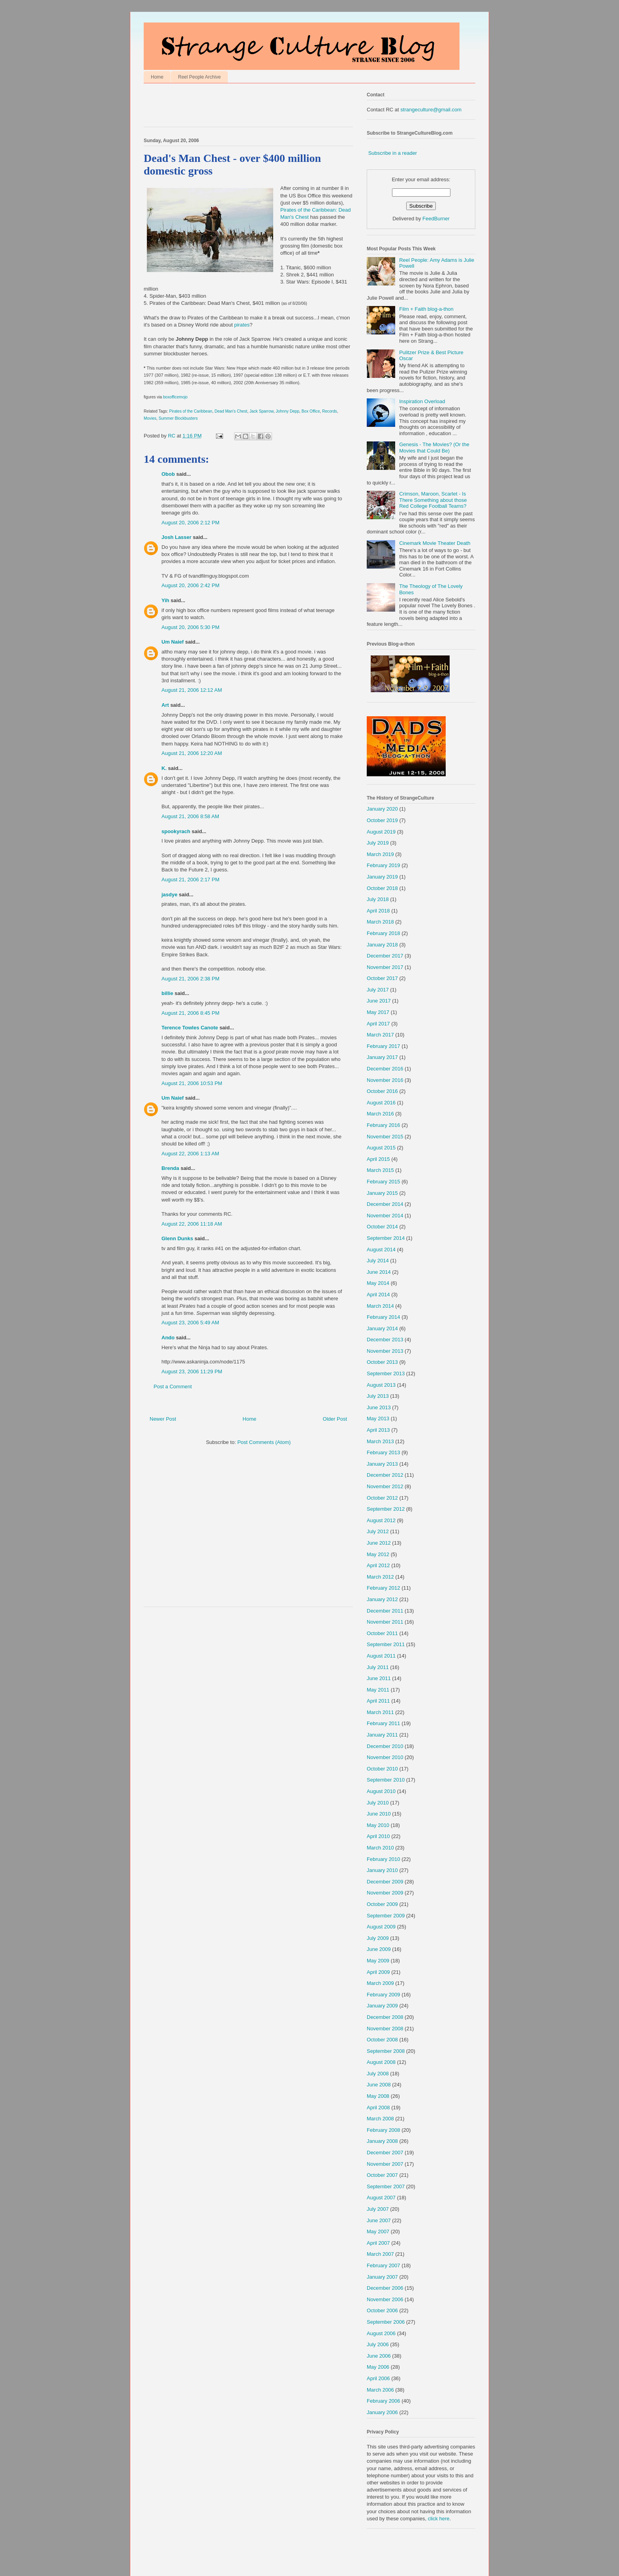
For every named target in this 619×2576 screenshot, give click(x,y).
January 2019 (382, 877)
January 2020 (382, 809)
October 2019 (382, 820)
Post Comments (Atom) (264, 1442)
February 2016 (383, 1125)
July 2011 (378, 1667)
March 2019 (380, 854)
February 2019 (383, 865)
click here (439, 2519)
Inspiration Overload (422, 401)
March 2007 (380, 2254)
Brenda (170, 1168)
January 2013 (382, 1464)
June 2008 (379, 2085)
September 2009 (386, 1916)
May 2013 (378, 1418)
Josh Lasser (176, 537)
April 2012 (378, 1565)
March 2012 (380, 1577)
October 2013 (382, 1362)
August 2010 (381, 1791)
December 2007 (385, 2152)
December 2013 (385, 1339)
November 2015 (385, 1137)
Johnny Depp (287, 411)
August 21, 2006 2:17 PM (190, 879)
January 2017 (382, 1057)
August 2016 (381, 1103)
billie (167, 993)
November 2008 (385, 2029)
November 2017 (385, 967)
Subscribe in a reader (392, 153)
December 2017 (385, 956)
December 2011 (385, 1611)
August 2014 (381, 1249)
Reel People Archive (199, 77)
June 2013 (379, 1407)
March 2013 (380, 1441)
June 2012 (379, 1543)
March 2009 (380, 1983)
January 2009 (382, 2006)
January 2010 (382, 1870)
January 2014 (382, 1328)
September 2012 (386, 1509)
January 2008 (382, 2141)
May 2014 (378, 1283)
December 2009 (385, 1882)
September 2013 (386, 1373)
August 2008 (381, 2062)
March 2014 (380, 1306)
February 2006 (383, 2401)
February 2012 (383, 1588)
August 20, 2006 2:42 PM (190, 585)
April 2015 (378, 1159)
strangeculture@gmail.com (430, 110)
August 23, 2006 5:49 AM (190, 1323)
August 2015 (381, 1148)
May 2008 (378, 2096)
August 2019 (381, 832)
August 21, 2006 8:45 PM (190, 1013)
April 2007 (378, 2243)
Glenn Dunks (177, 1238)
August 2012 (381, 1520)
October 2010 (382, 1769)
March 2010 (380, 1848)
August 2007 (381, 2197)
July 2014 (378, 1261)
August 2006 (381, 2333)
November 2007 (385, 2164)
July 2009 (378, 1938)
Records (329, 411)
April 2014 (378, 1294)
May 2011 (378, 1690)
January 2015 (382, 1193)
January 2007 (382, 2277)
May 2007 (378, 2231)
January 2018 (382, 945)
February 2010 (383, 1859)
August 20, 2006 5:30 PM (190, 627)
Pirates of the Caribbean (190, 411)
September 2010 (386, 1780)
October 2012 (382, 1498)
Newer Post (163, 1419)
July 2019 (378, 843)
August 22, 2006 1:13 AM (190, 1154)
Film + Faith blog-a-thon (426, 309)
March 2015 (380, 1170)
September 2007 (386, 2186)
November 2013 (385, 1351)
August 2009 (381, 1927)
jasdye (169, 894)
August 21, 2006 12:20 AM (191, 753)
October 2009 (382, 1904)
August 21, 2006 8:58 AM (190, 816)
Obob (168, 474)
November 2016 (385, 1080)
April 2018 (378, 911)
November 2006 (385, 2299)
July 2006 (378, 2344)
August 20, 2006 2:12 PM (190, 523)
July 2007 (378, 2209)
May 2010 (378, 1825)
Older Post (335, 1419)
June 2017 (379, 1001)
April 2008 (378, 2107)
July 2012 (378, 1531)
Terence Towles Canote (189, 1028)
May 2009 (378, 1961)
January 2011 (382, 1735)
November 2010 (385, 1757)
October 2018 (382, 888)
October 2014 (382, 1227)
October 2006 (382, 2310)
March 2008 (380, 2119)
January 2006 (382, 2412)
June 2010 (379, 1814)
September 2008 (386, 2051)
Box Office (311, 411)
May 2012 (378, 1554)
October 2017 (382, 978)
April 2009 (378, 1972)
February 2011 (383, 1723)
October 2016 (382, 1091)
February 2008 (383, 2130)
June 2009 (379, 1949)
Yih (165, 600)
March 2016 (380, 1114)
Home (157, 77)
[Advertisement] (236, 107)
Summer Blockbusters (178, 418)
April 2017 (378, 1024)
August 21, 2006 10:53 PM (191, 1083)
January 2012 (382, 1599)
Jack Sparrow (261, 411)
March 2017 (380, 1035)
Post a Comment (173, 1386)
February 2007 (383, 2265)
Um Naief (172, 642)
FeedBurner (436, 219)
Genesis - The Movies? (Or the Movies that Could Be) (434, 447)
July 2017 (378, 990)
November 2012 (385, 1486)
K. (164, 768)
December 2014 (385, 1204)
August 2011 (381, 1656)
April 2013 (378, 1430)
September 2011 (386, 1644)
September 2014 (386, 1238)
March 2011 (380, 1712)
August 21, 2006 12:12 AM (191, 690)
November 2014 (385, 1216)
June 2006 (379, 2356)
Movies (150, 418)
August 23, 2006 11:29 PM (191, 1371)
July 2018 (378, 899)
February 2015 (383, 1182)
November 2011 (385, 1622)
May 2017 (378, 1012)
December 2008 (385, 2017)
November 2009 (385, 1893)
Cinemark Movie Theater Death (434, 543)
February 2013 (383, 1452)
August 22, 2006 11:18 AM (191, 1224)
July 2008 (378, 2074)
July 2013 (378, 1396)
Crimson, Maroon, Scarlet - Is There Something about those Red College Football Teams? (433, 500)
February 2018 (383, 933)
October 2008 (382, 2040)
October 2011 (382, 1633)
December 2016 (385, 1069)
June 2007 (379, 2220)
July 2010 (378, 1803)
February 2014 (383, 1317)
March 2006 (380, 2390)
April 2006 (378, 2378)
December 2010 (385, 1746)
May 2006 (378, 2367)
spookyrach (175, 831)
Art (165, 705)
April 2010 (378, 1836)
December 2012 (385, 1475)
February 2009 (383, 1995)
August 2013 (381, 1385)
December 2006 (385, 2288)
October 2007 (382, 2175)
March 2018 (380, 922)
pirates (241, 325)
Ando (167, 1338)
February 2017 (383, 1046)
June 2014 (379, 1272)
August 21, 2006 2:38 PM (190, 979)
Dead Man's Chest (230, 411)
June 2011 (379, 1678)
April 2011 (378, 1701)
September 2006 (386, 2322)
